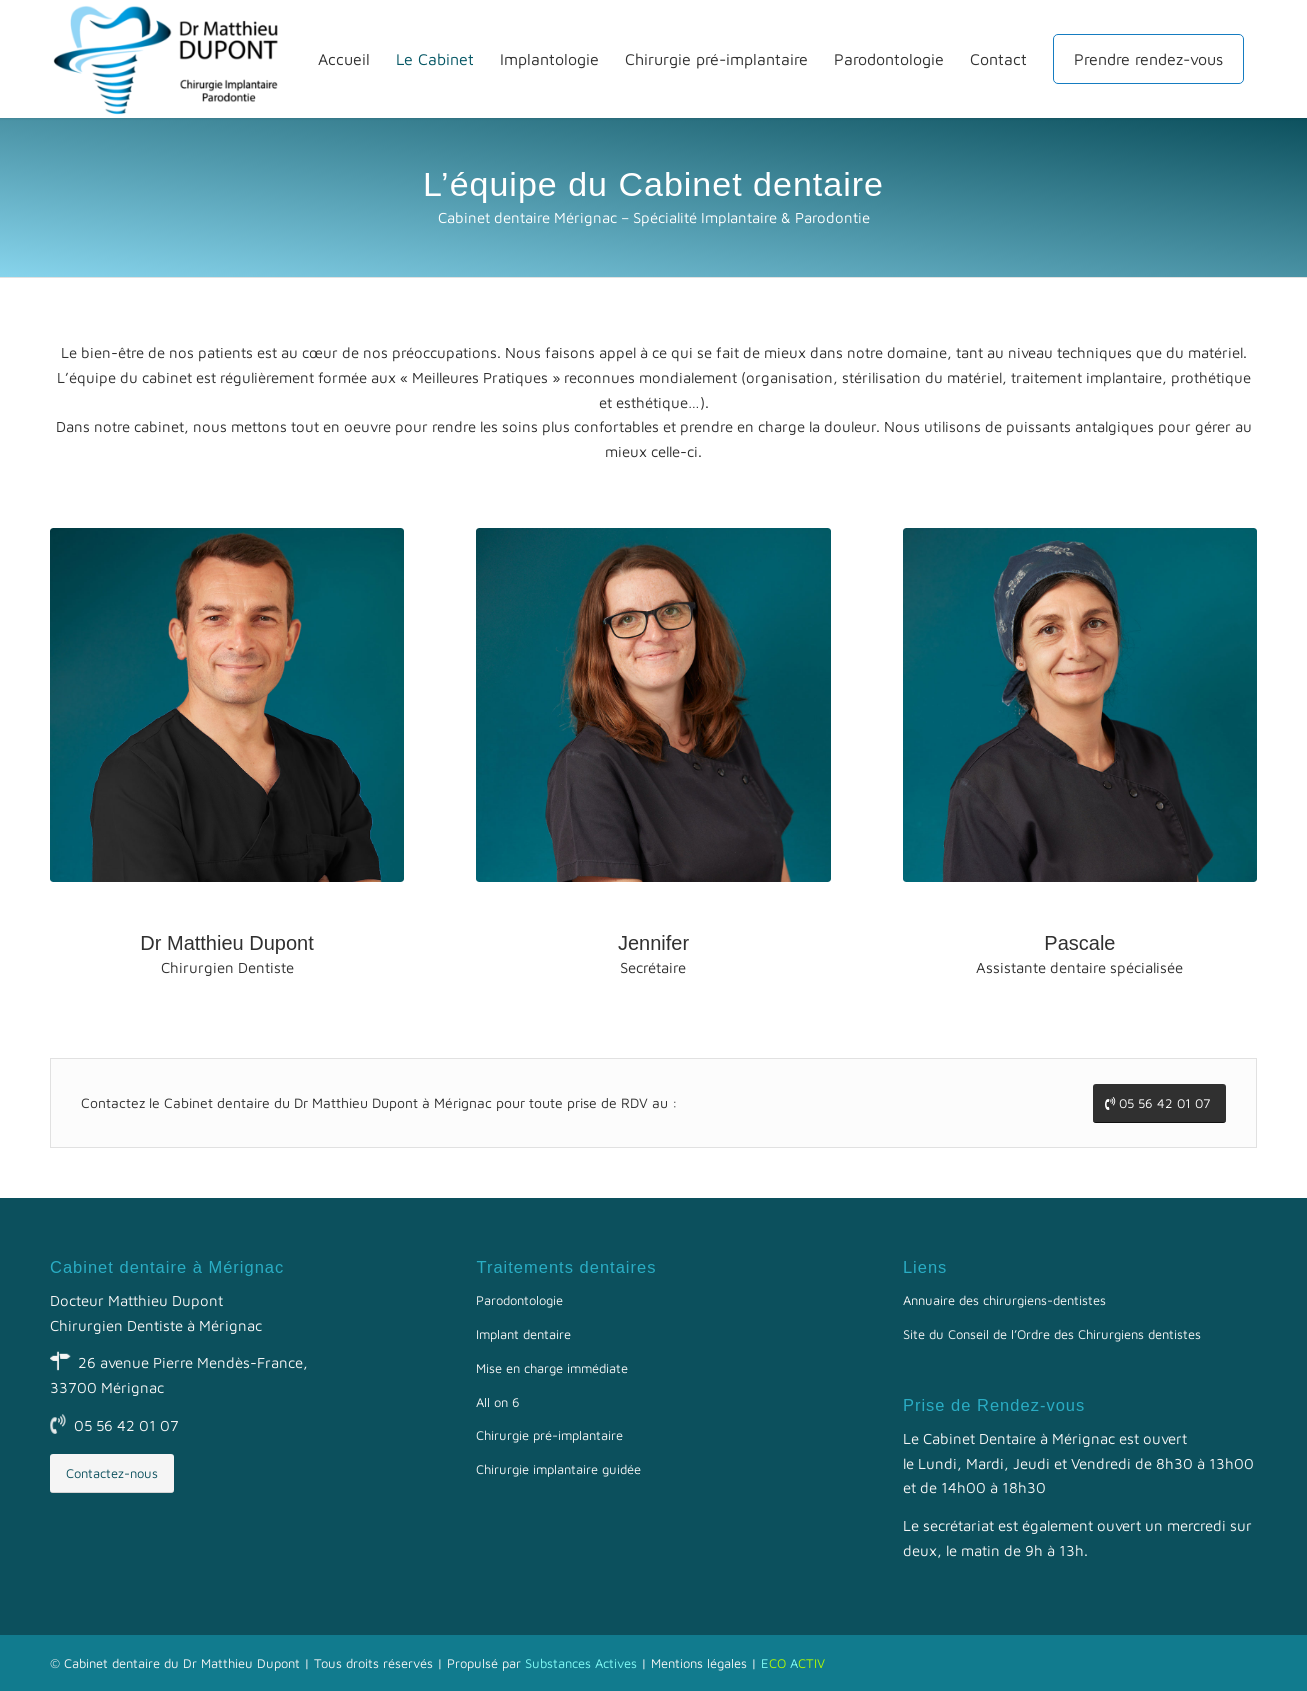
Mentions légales (699, 1663)
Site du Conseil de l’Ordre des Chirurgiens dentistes (1052, 1334)
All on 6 (498, 1402)
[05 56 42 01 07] (1159, 1103)
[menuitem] (344, 59)
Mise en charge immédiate (552, 1368)
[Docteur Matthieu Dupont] (175, 59)
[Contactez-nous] (112, 1473)
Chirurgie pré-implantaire (549, 1435)
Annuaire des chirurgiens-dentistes (1004, 1300)
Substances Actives (581, 1663)
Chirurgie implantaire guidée (558, 1469)
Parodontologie (519, 1300)
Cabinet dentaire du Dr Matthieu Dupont (182, 1663)
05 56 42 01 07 (126, 1425)
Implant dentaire (523, 1334)
